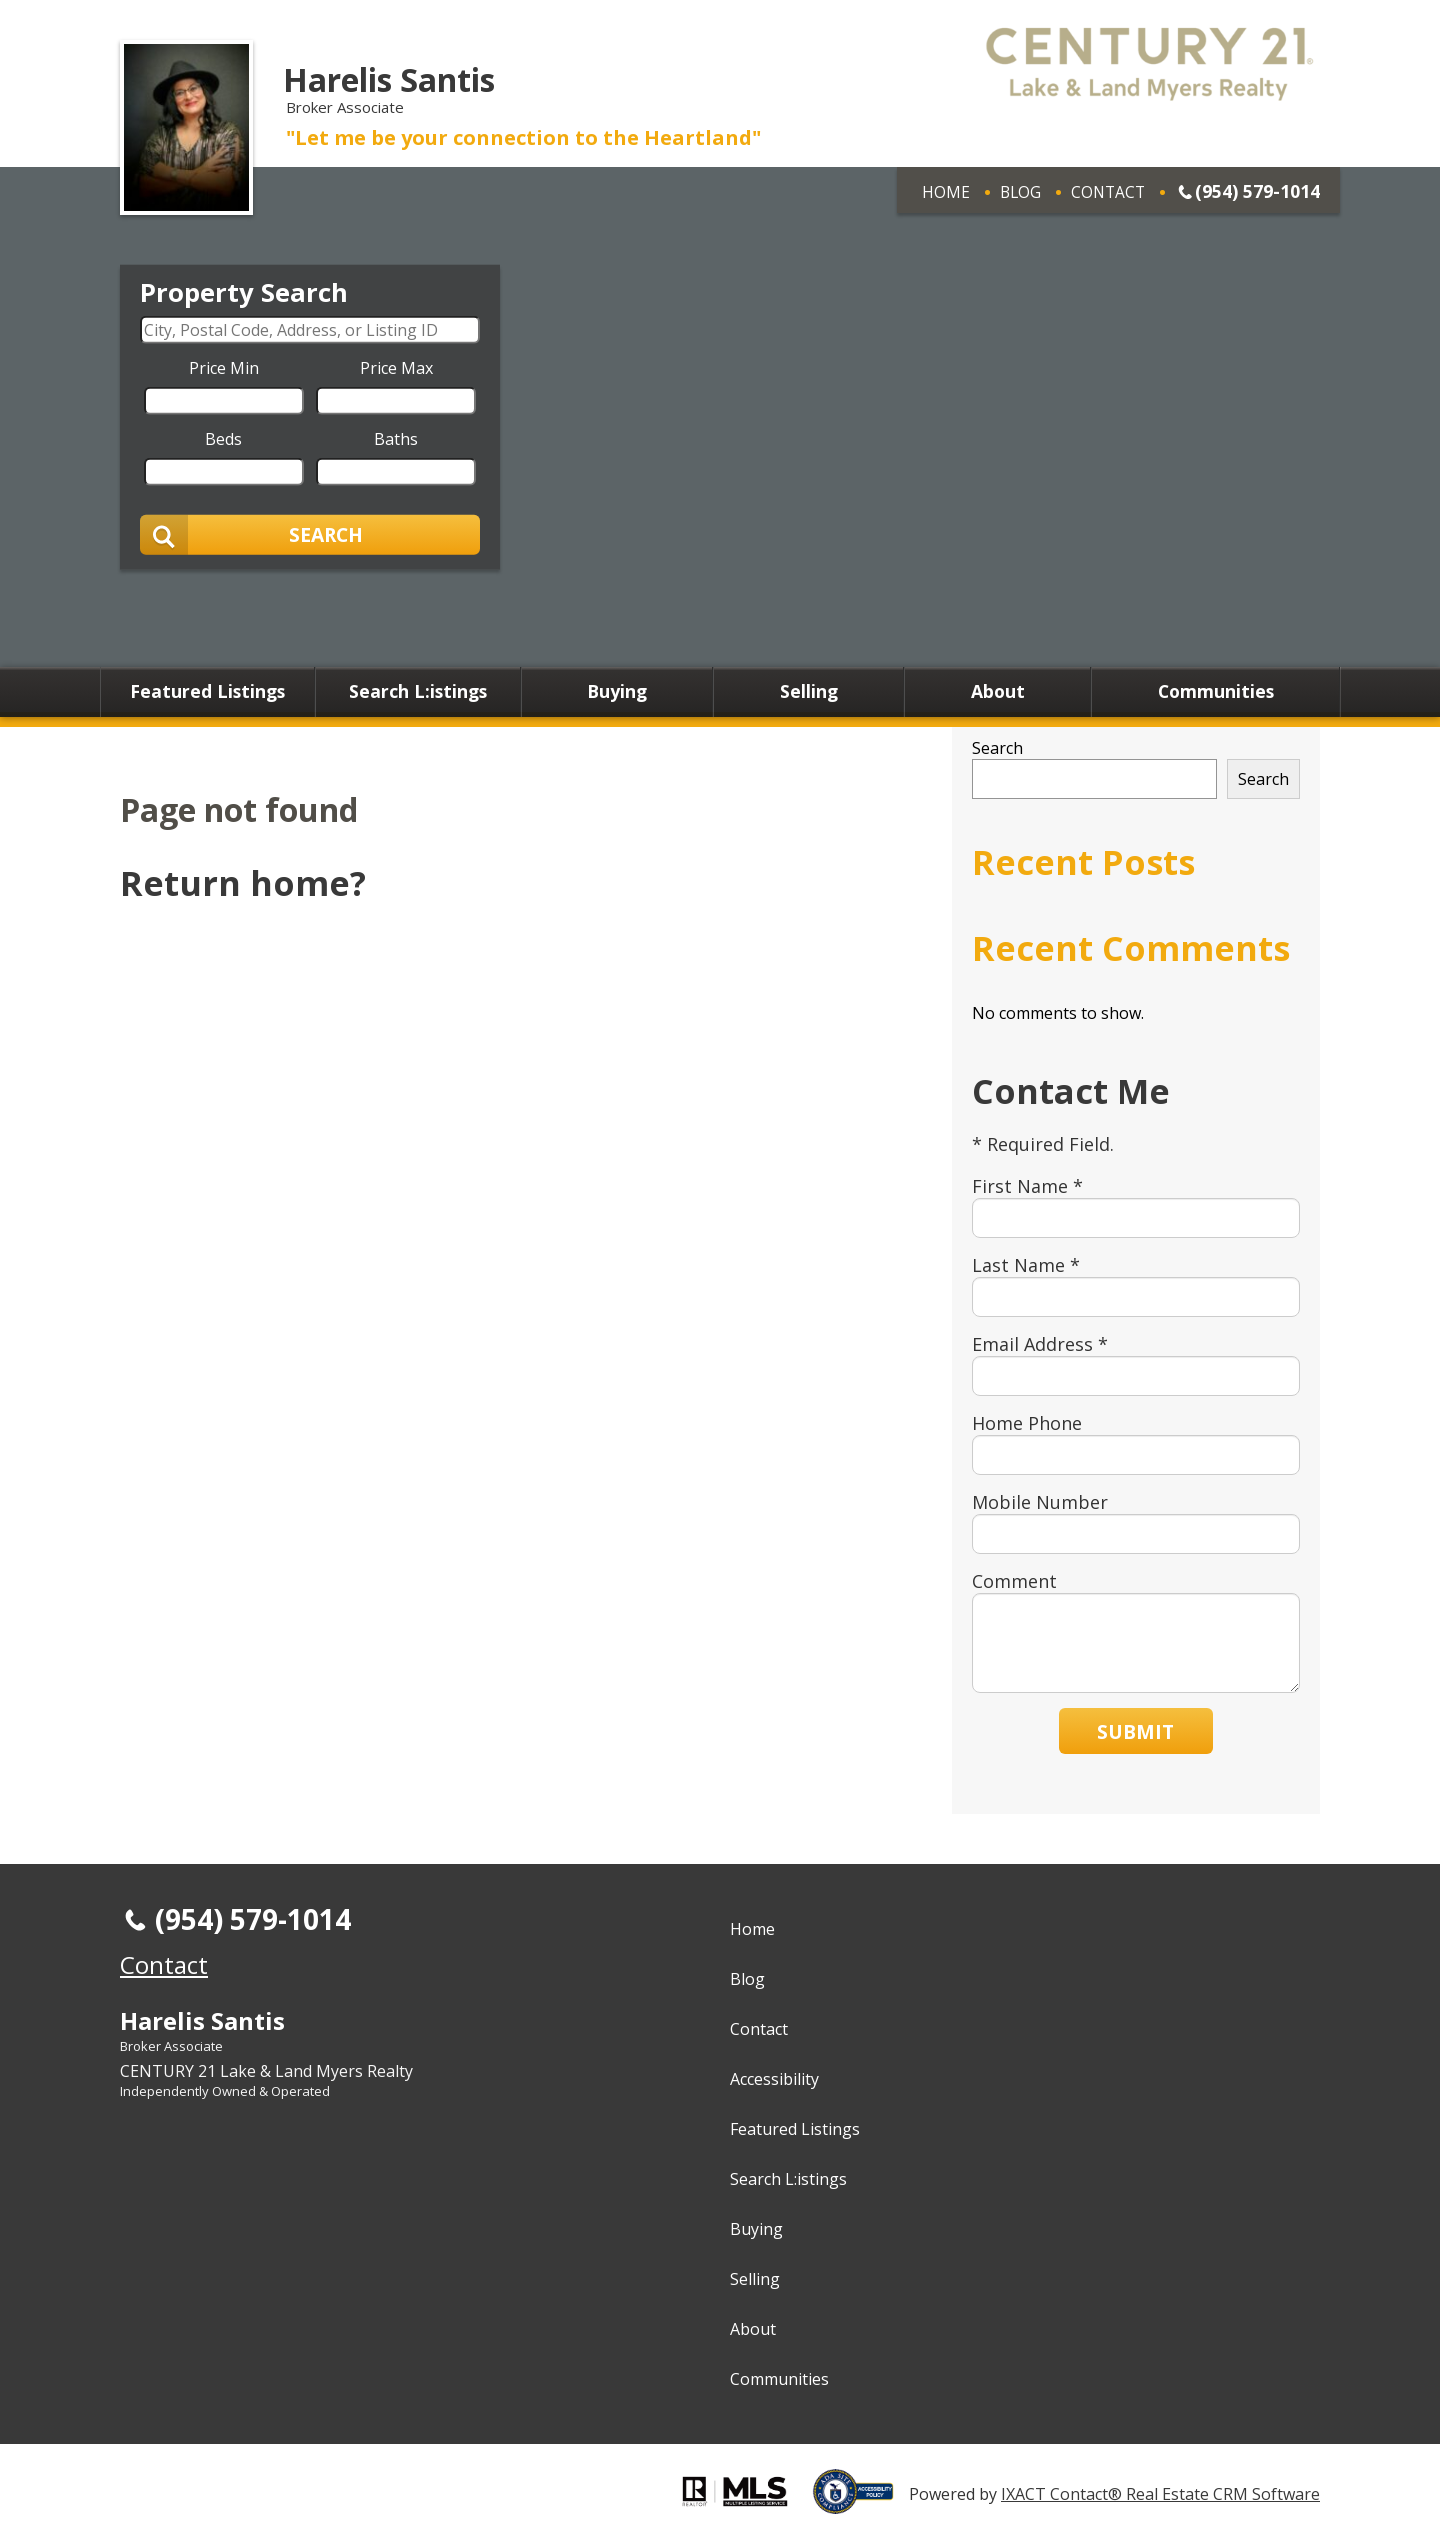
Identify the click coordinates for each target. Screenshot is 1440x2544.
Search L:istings (418, 692)
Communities (1216, 692)
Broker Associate (171, 2046)
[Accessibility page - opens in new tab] (861, 2503)
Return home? (243, 883)
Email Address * (1040, 1344)
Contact (1108, 192)
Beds (223, 438)
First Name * (1027, 1186)
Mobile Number (1040, 1502)
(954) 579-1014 (1257, 191)
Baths (396, 438)
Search (997, 748)
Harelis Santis (389, 79)
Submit (1135, 1731)
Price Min (224, 367)
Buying (617, 692)
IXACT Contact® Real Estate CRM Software (1160, 2494)
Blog (1020, 192)
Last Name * (1026, 1265)
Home (946, 192)
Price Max (396, 367)
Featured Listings (207, 692)
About (998, 692)
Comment (1014, 1581)
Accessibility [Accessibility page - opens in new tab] (774, 2079)
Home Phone (1027, 1423)
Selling (809, 692)
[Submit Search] (310, 534)
